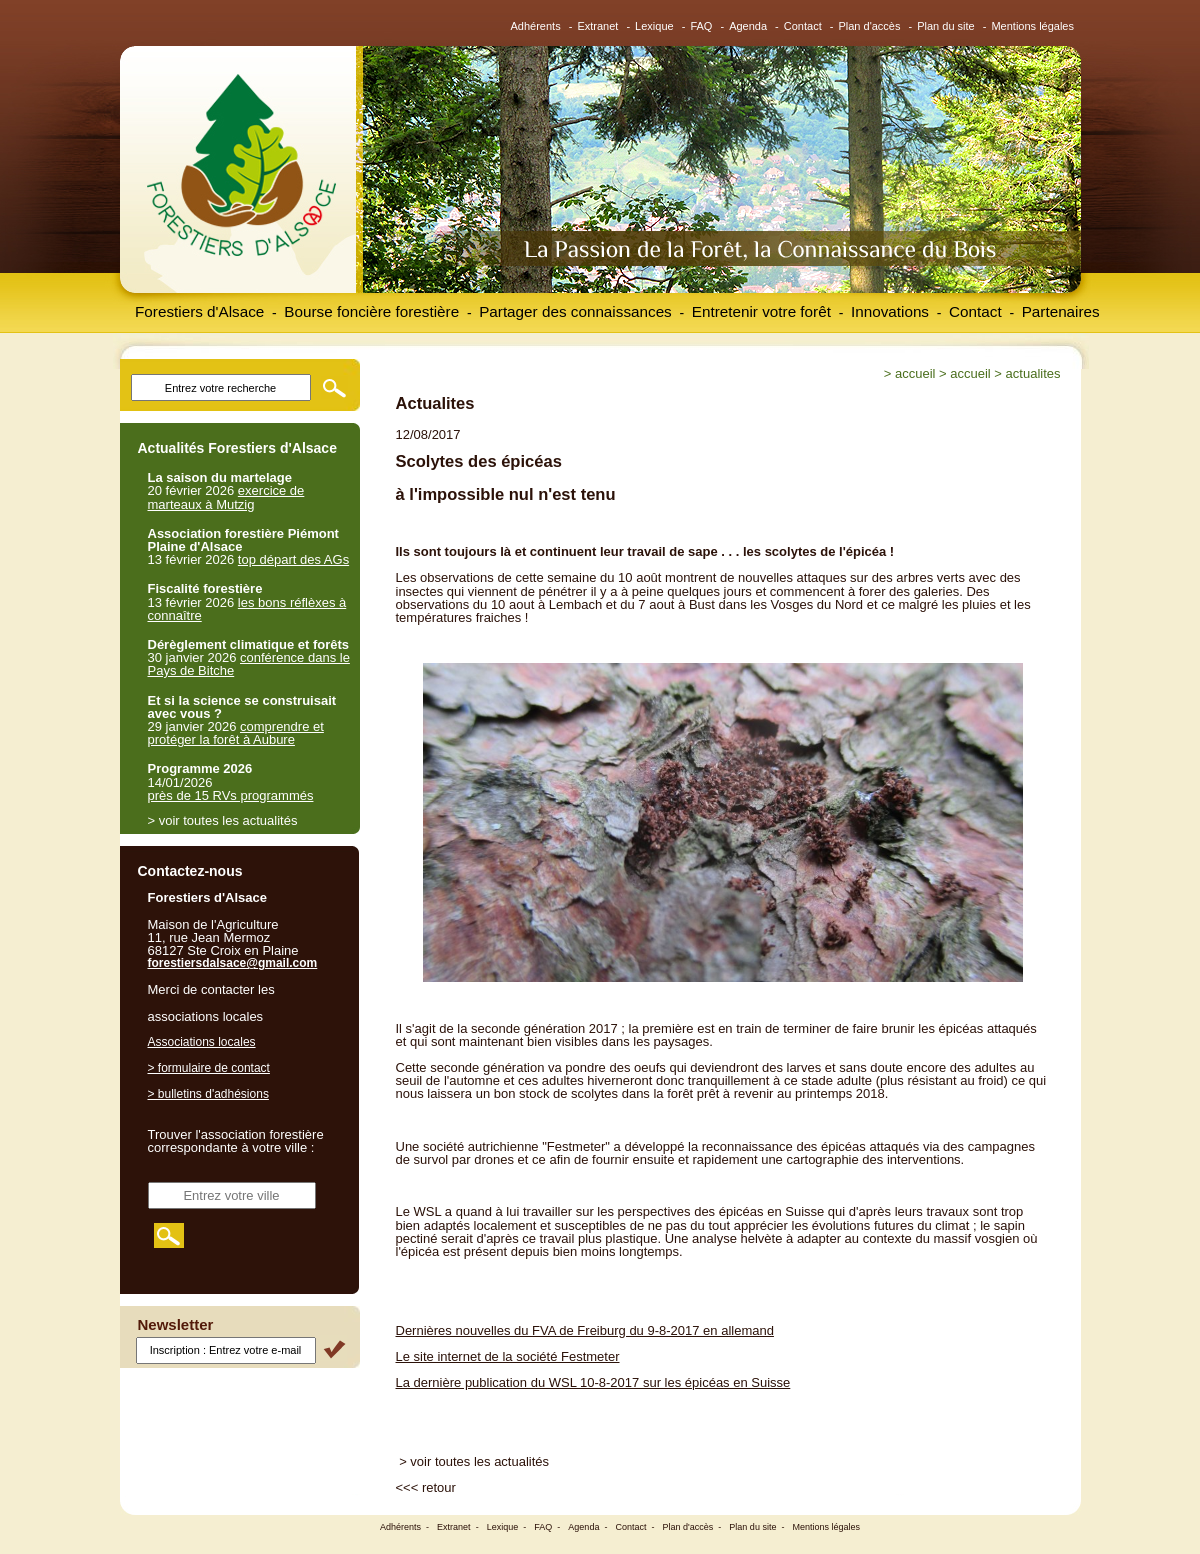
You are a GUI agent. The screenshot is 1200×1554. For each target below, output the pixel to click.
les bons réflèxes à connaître (247, 609)
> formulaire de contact (209, 1068)
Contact (803, 26)
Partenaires (1061, 311)
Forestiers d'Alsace (199, 311)
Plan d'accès (869, 26)
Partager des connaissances (575, 311)
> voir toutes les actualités (474, 1461)
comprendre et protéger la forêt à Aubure (236, 733)
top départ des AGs (293, 559)
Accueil (915, 373)
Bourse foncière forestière (371, 311)
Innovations (890, 311)
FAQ (701, 26)
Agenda (748, 26)
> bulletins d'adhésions (208, 1094)
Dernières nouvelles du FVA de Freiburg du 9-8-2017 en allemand (585, 1330)
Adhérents (536, 26)
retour (439, 1487)
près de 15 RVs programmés (231, 795)
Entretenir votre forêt (761, 311)
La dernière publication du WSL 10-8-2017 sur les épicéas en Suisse (593, 1382)
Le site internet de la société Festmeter (508, 1356)
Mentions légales (1032, 26)
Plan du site (945, 26)
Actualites (1033, 373)
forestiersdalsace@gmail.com (233, 963)
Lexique (654, 26)
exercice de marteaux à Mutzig (226, 497)
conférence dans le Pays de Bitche (249, 664)
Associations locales (202, 1042)
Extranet (597, 26)
